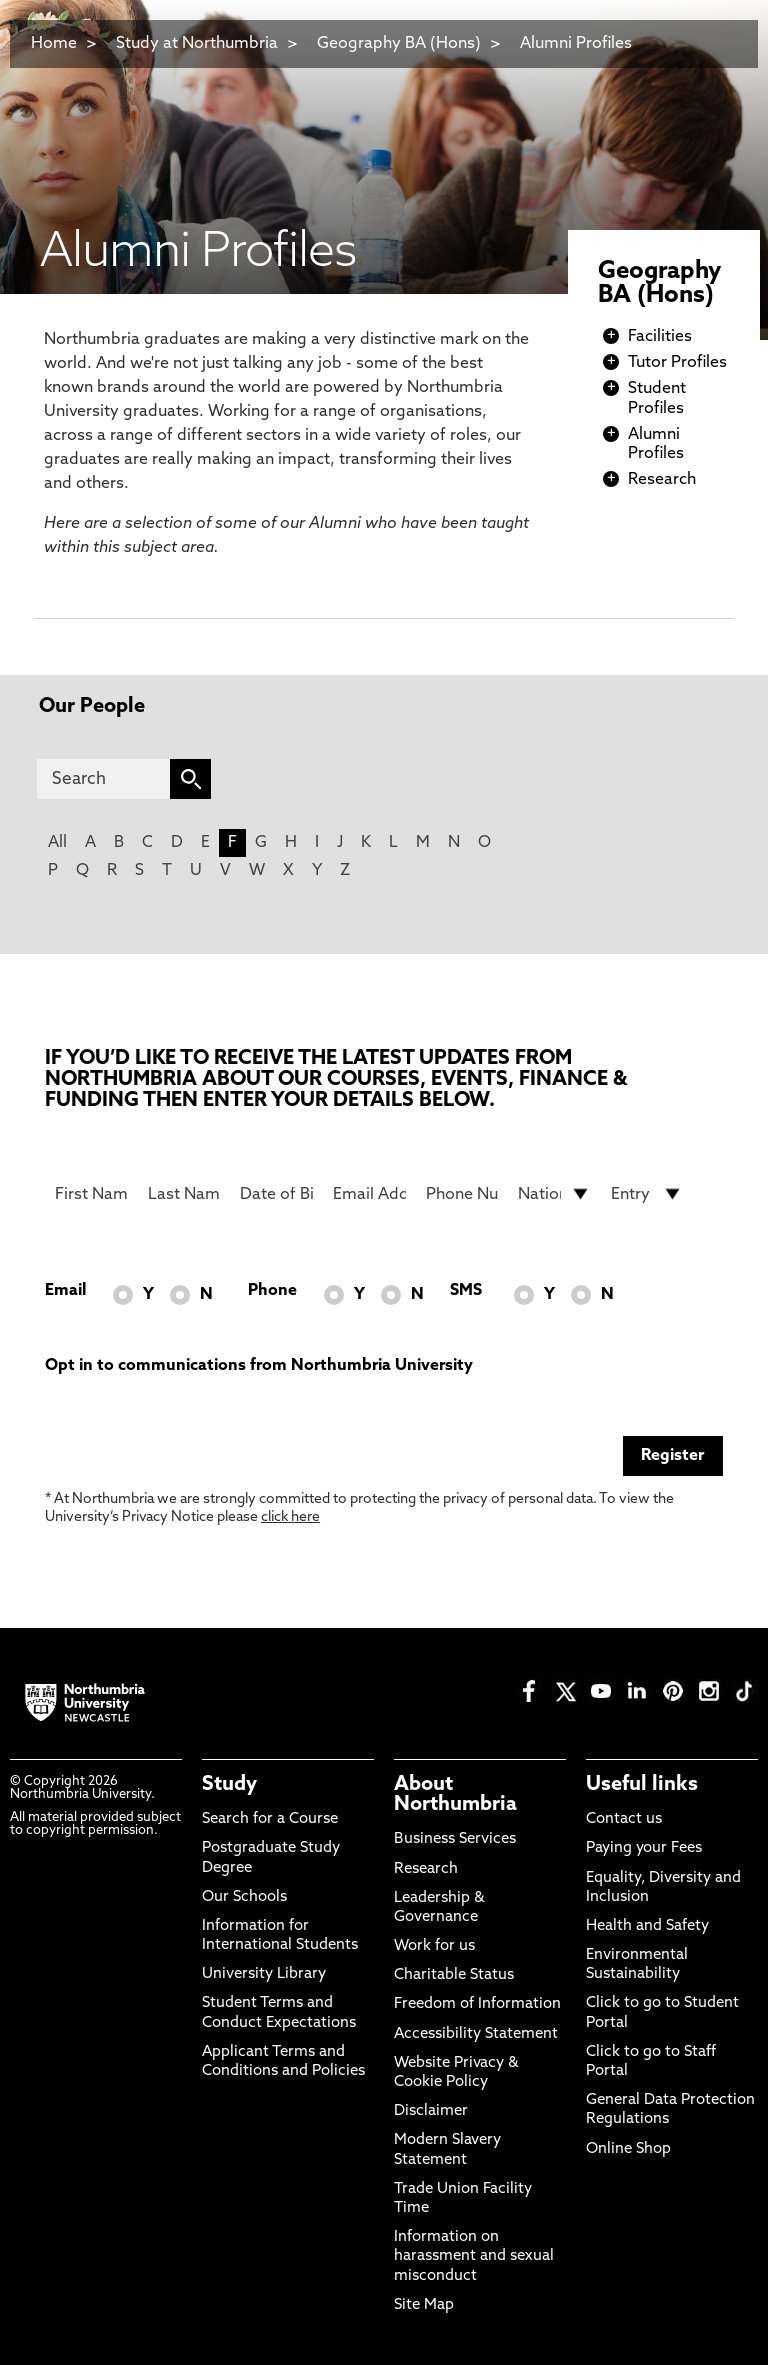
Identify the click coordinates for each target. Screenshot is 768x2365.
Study (229, 1785)
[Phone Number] (462, 1194)
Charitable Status (454, 1975)
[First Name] (91, 1194)
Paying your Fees (644, 1848)
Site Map (424, 2305)
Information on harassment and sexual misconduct (474, 2256)
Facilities (660, 337)
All (57, 843)
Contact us (624, 1819)
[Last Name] (184, 1194)
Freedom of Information (477, 2004)
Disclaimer (431, 2111)
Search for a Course (270, 1819)
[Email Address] (369, 1194)
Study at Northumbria (197, 44)
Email (65, 1291)
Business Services (455, 1839)
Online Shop (628, 2149)
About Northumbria (455, 1795)
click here (290, 1517)
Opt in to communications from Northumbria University (259, 1366)
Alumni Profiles (576, 44)
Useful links (642, 1785)
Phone (272, 1291)
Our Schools (244, 1897)
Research (662, 480)
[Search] (103, 779)
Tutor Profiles (677, 363)
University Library (264, 1974)
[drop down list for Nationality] (554, 1194)
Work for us (434, 1946)
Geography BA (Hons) (399, 44)
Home (54, 44)
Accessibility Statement (476, 2034)
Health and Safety (647, 1926)
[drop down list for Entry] (647, 1194)
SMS (466, 1291)
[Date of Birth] (276, 1194)
